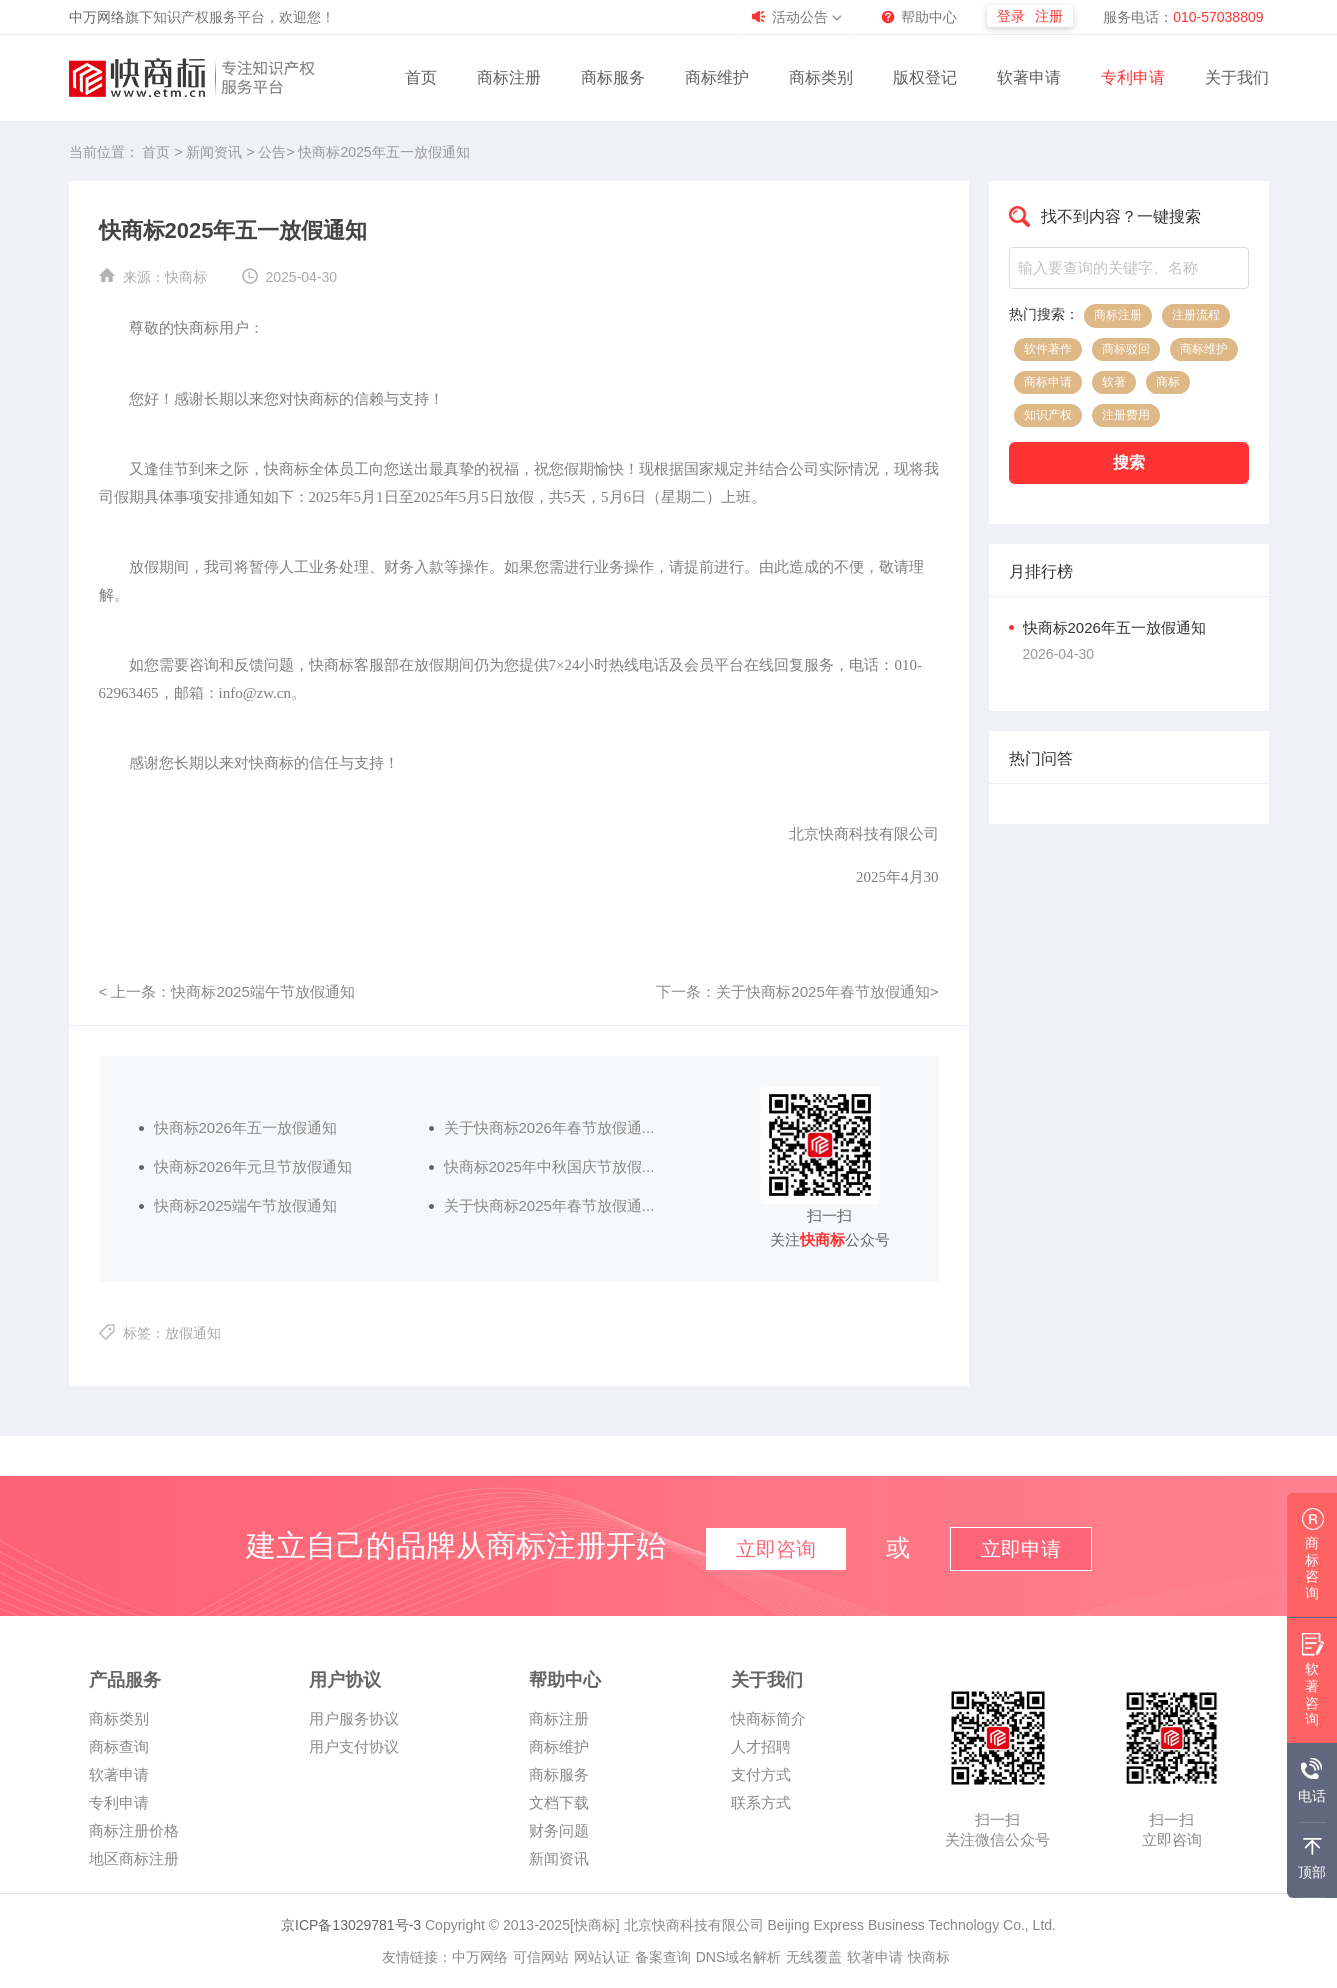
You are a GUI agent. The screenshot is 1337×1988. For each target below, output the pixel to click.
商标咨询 (1313, 1559)
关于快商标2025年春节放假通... (549, 1205)
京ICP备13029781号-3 (351, 1925)
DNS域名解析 (739, 1957)
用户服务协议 (354, 1718)
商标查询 (119, 1746)
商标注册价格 (134, 1830)
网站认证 (602, 1957)
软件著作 (1048, 349)
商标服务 (613, 77)
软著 (1114, 382)
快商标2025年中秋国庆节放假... (549, 1166)
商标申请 (1048, 382)
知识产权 (1048, 415)
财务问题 (559, 1830)
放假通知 (193, 1333)
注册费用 (1126, 415)
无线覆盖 (814, 1957)
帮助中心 (929, 17)
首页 (421, 77)
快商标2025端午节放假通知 (245, 1205)
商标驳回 (1126, 349)
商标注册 (509, 77)
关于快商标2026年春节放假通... (549, 1127)
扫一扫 (997, 1819)
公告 (272, 152)
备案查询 (663, 1957)
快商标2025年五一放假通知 (383, 152)
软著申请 (1029, 77)
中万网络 (97, 17)
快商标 (186, 277)
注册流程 (1196, 315)
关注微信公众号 (997, 1839)
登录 (1011, 16)
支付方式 (761, 1774)
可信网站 (541, 1957)
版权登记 (925, 77)
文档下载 (559, 1802)
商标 (1168, 382)
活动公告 (800, 17)
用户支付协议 (354, 1746)
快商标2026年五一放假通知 (245, 1127)
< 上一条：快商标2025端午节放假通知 (227, 991)
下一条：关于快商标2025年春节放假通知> (797, 991)
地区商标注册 (134, 1858)
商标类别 (821, 77)
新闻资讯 (216, 152)
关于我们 (1237, 77)
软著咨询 (1313, 1685)
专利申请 (1133, 77)
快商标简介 (768, 1718)
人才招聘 (761, 1746)
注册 (1049, 16)
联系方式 (761, 1802)
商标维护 (717, 77)
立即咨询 (1172, 1839)
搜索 (1129, 462)
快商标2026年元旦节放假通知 (253, 1166)
